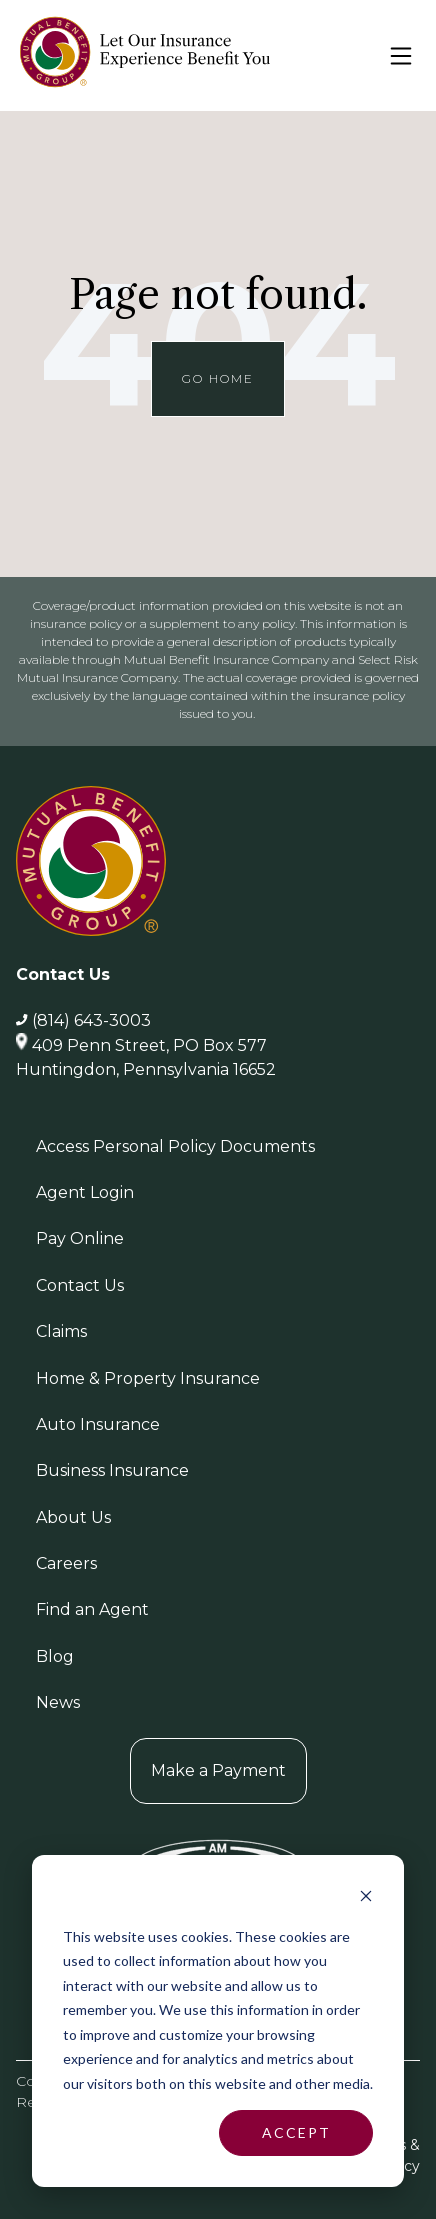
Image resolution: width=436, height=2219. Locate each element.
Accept (296, 2132)
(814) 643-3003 (91, 1020)
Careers (66, 1563)
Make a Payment (218, 1770)
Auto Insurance (98, 1424)
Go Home (218, 378)
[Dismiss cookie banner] (366, 1898)
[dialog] (218, 2021)
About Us (73, 1517)
